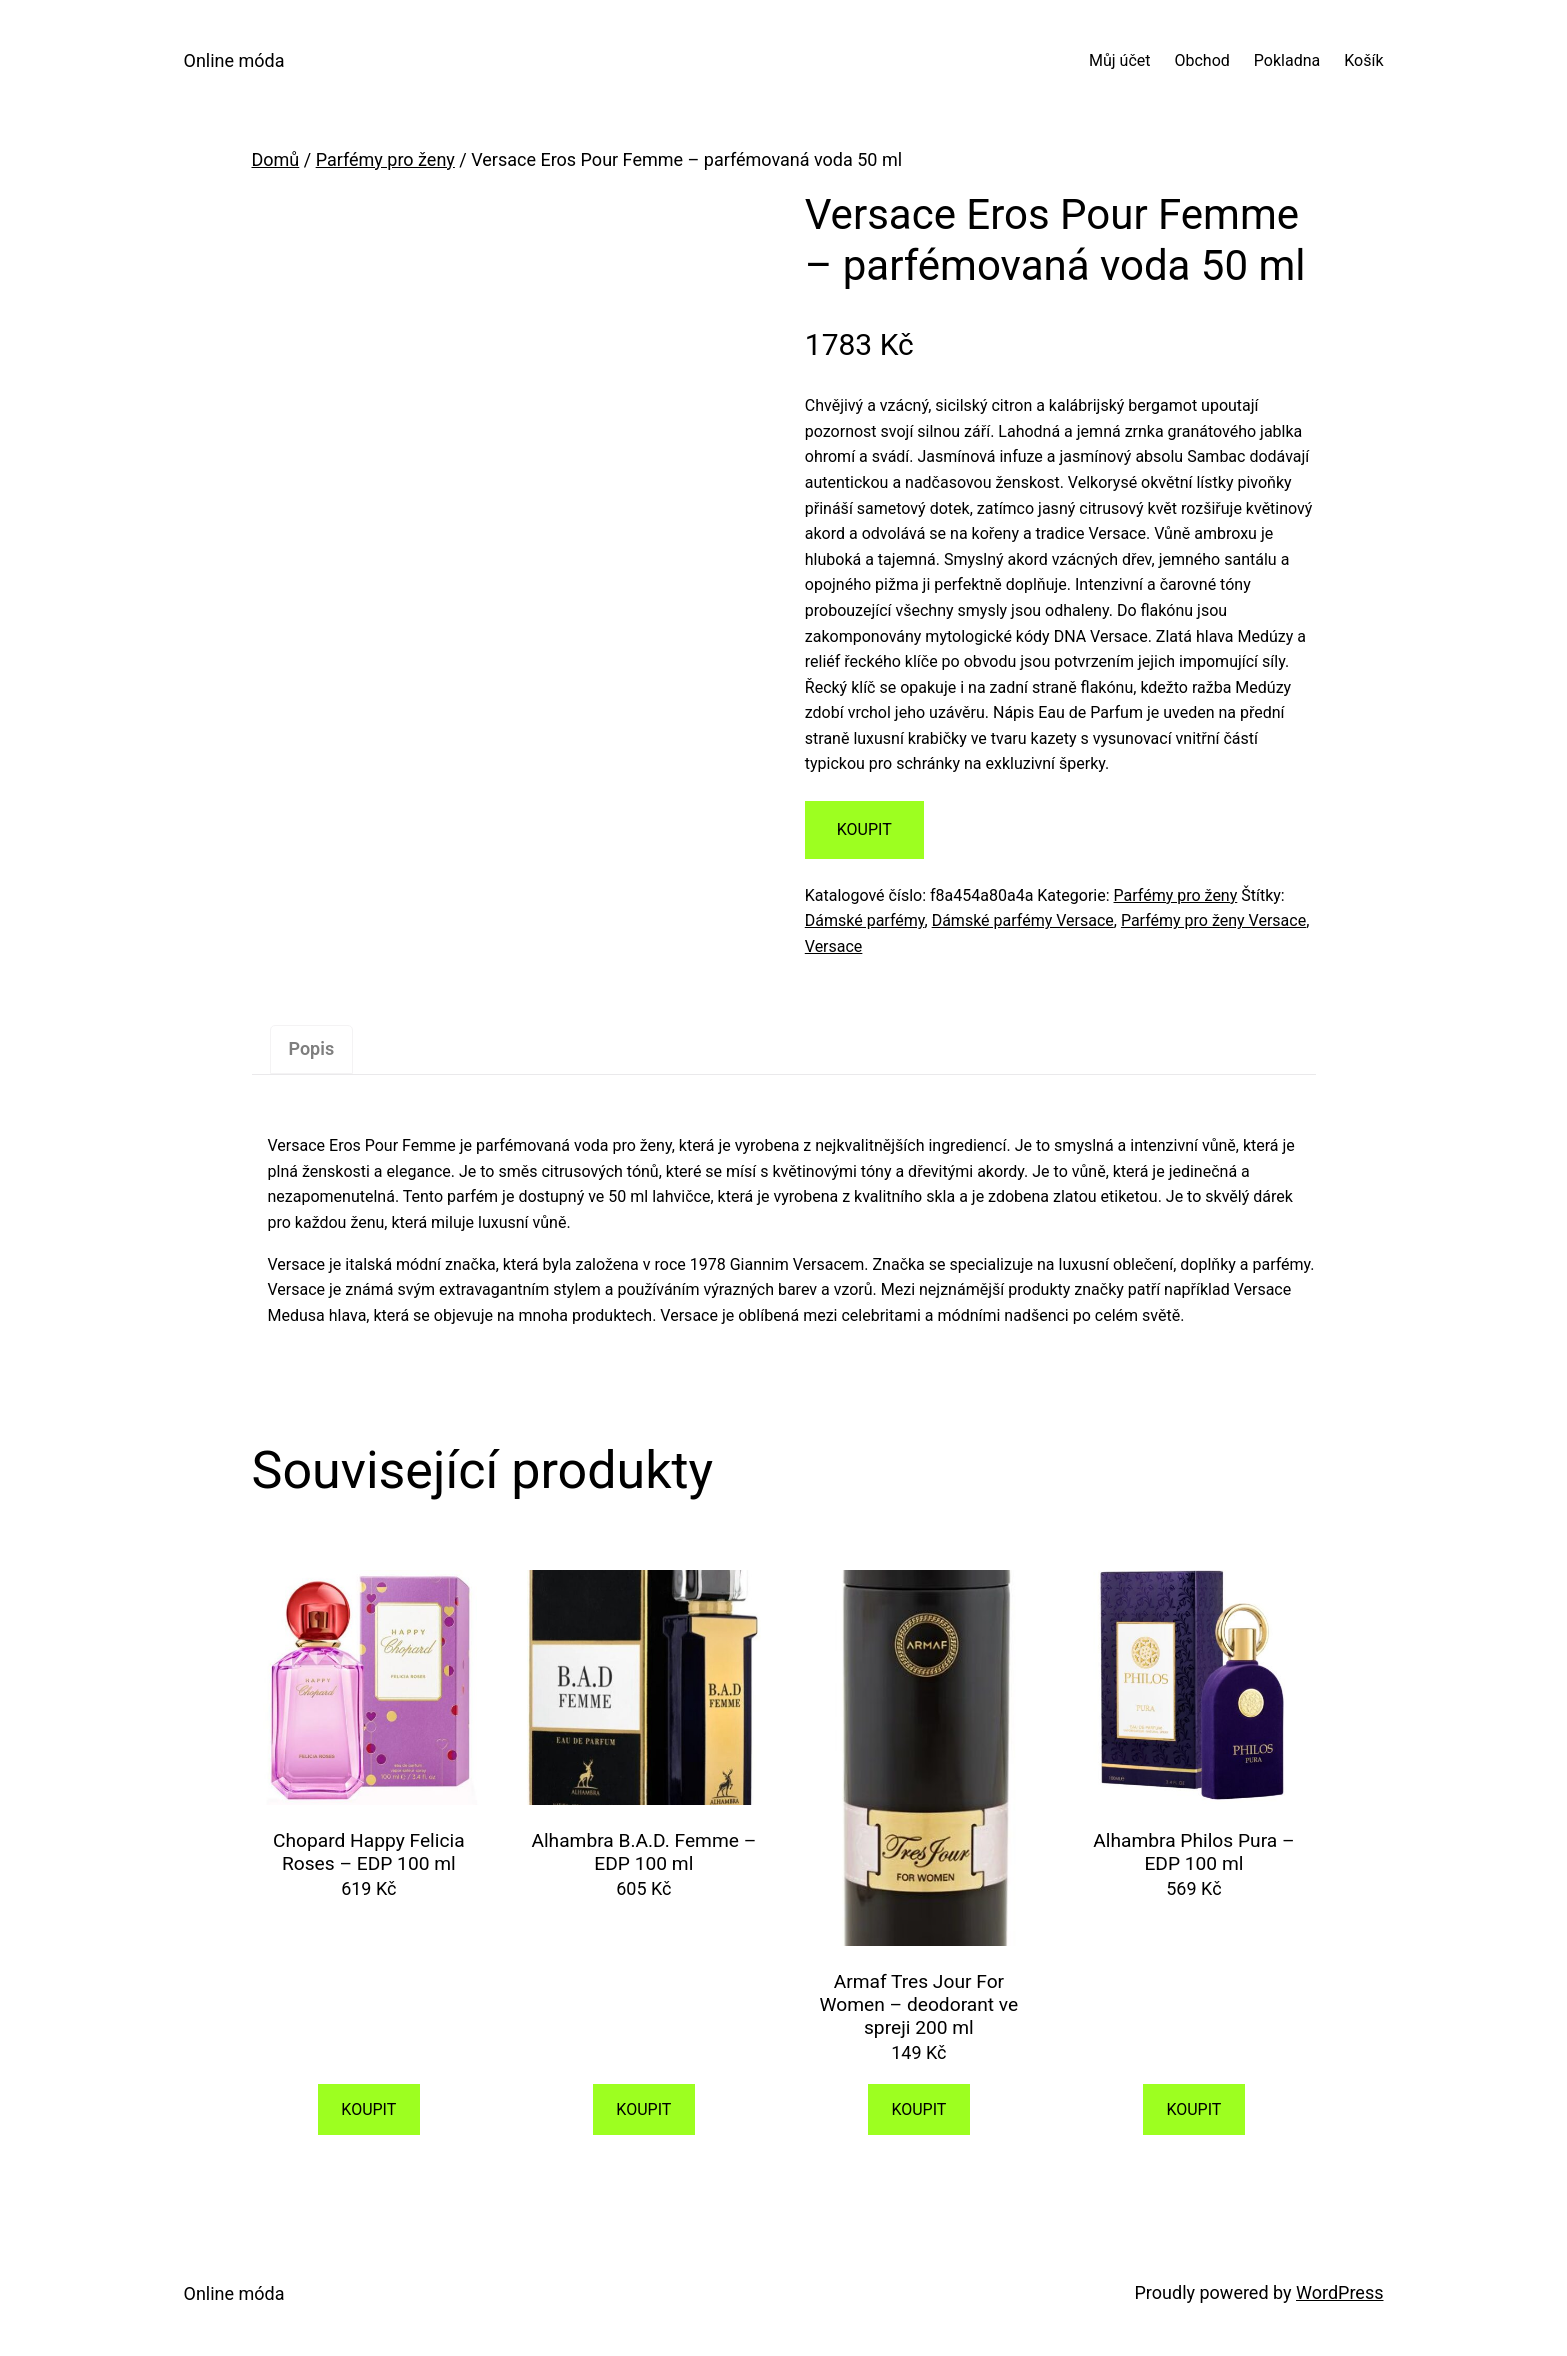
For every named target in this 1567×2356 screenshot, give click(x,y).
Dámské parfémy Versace (1023, 920)
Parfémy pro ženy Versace (1213, 920)
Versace (834, 946)
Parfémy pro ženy (385, 159)
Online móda (234, 60)
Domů (276, 159)
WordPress (1339, 2292)
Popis (312, 1048)
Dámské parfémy (865, 920)
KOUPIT (864, 829)
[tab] (312, 1049)
